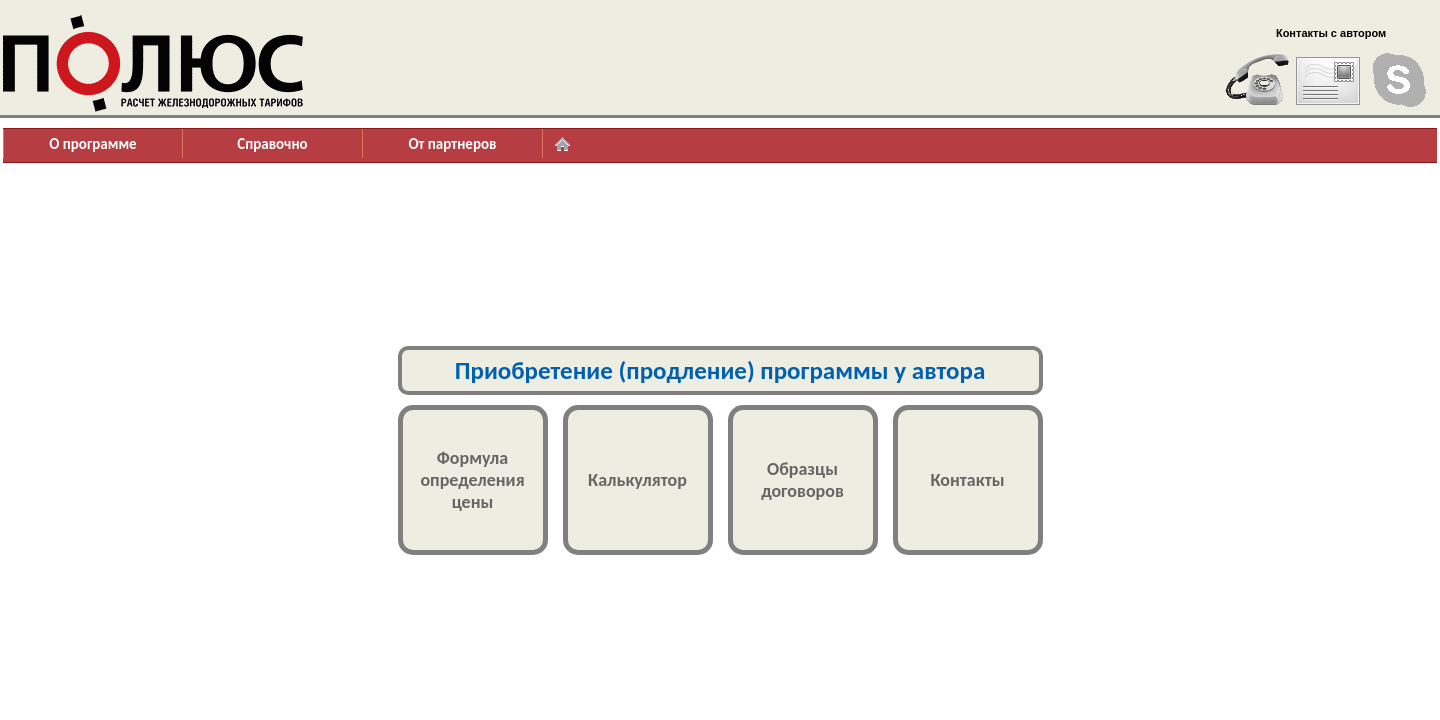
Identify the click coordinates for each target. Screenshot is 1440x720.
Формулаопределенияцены (472, 480)
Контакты (967, 480)
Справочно (272, 144)
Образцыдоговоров (802, 480)
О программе (92, 144)
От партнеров (452, 144)
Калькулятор (637, 480)
